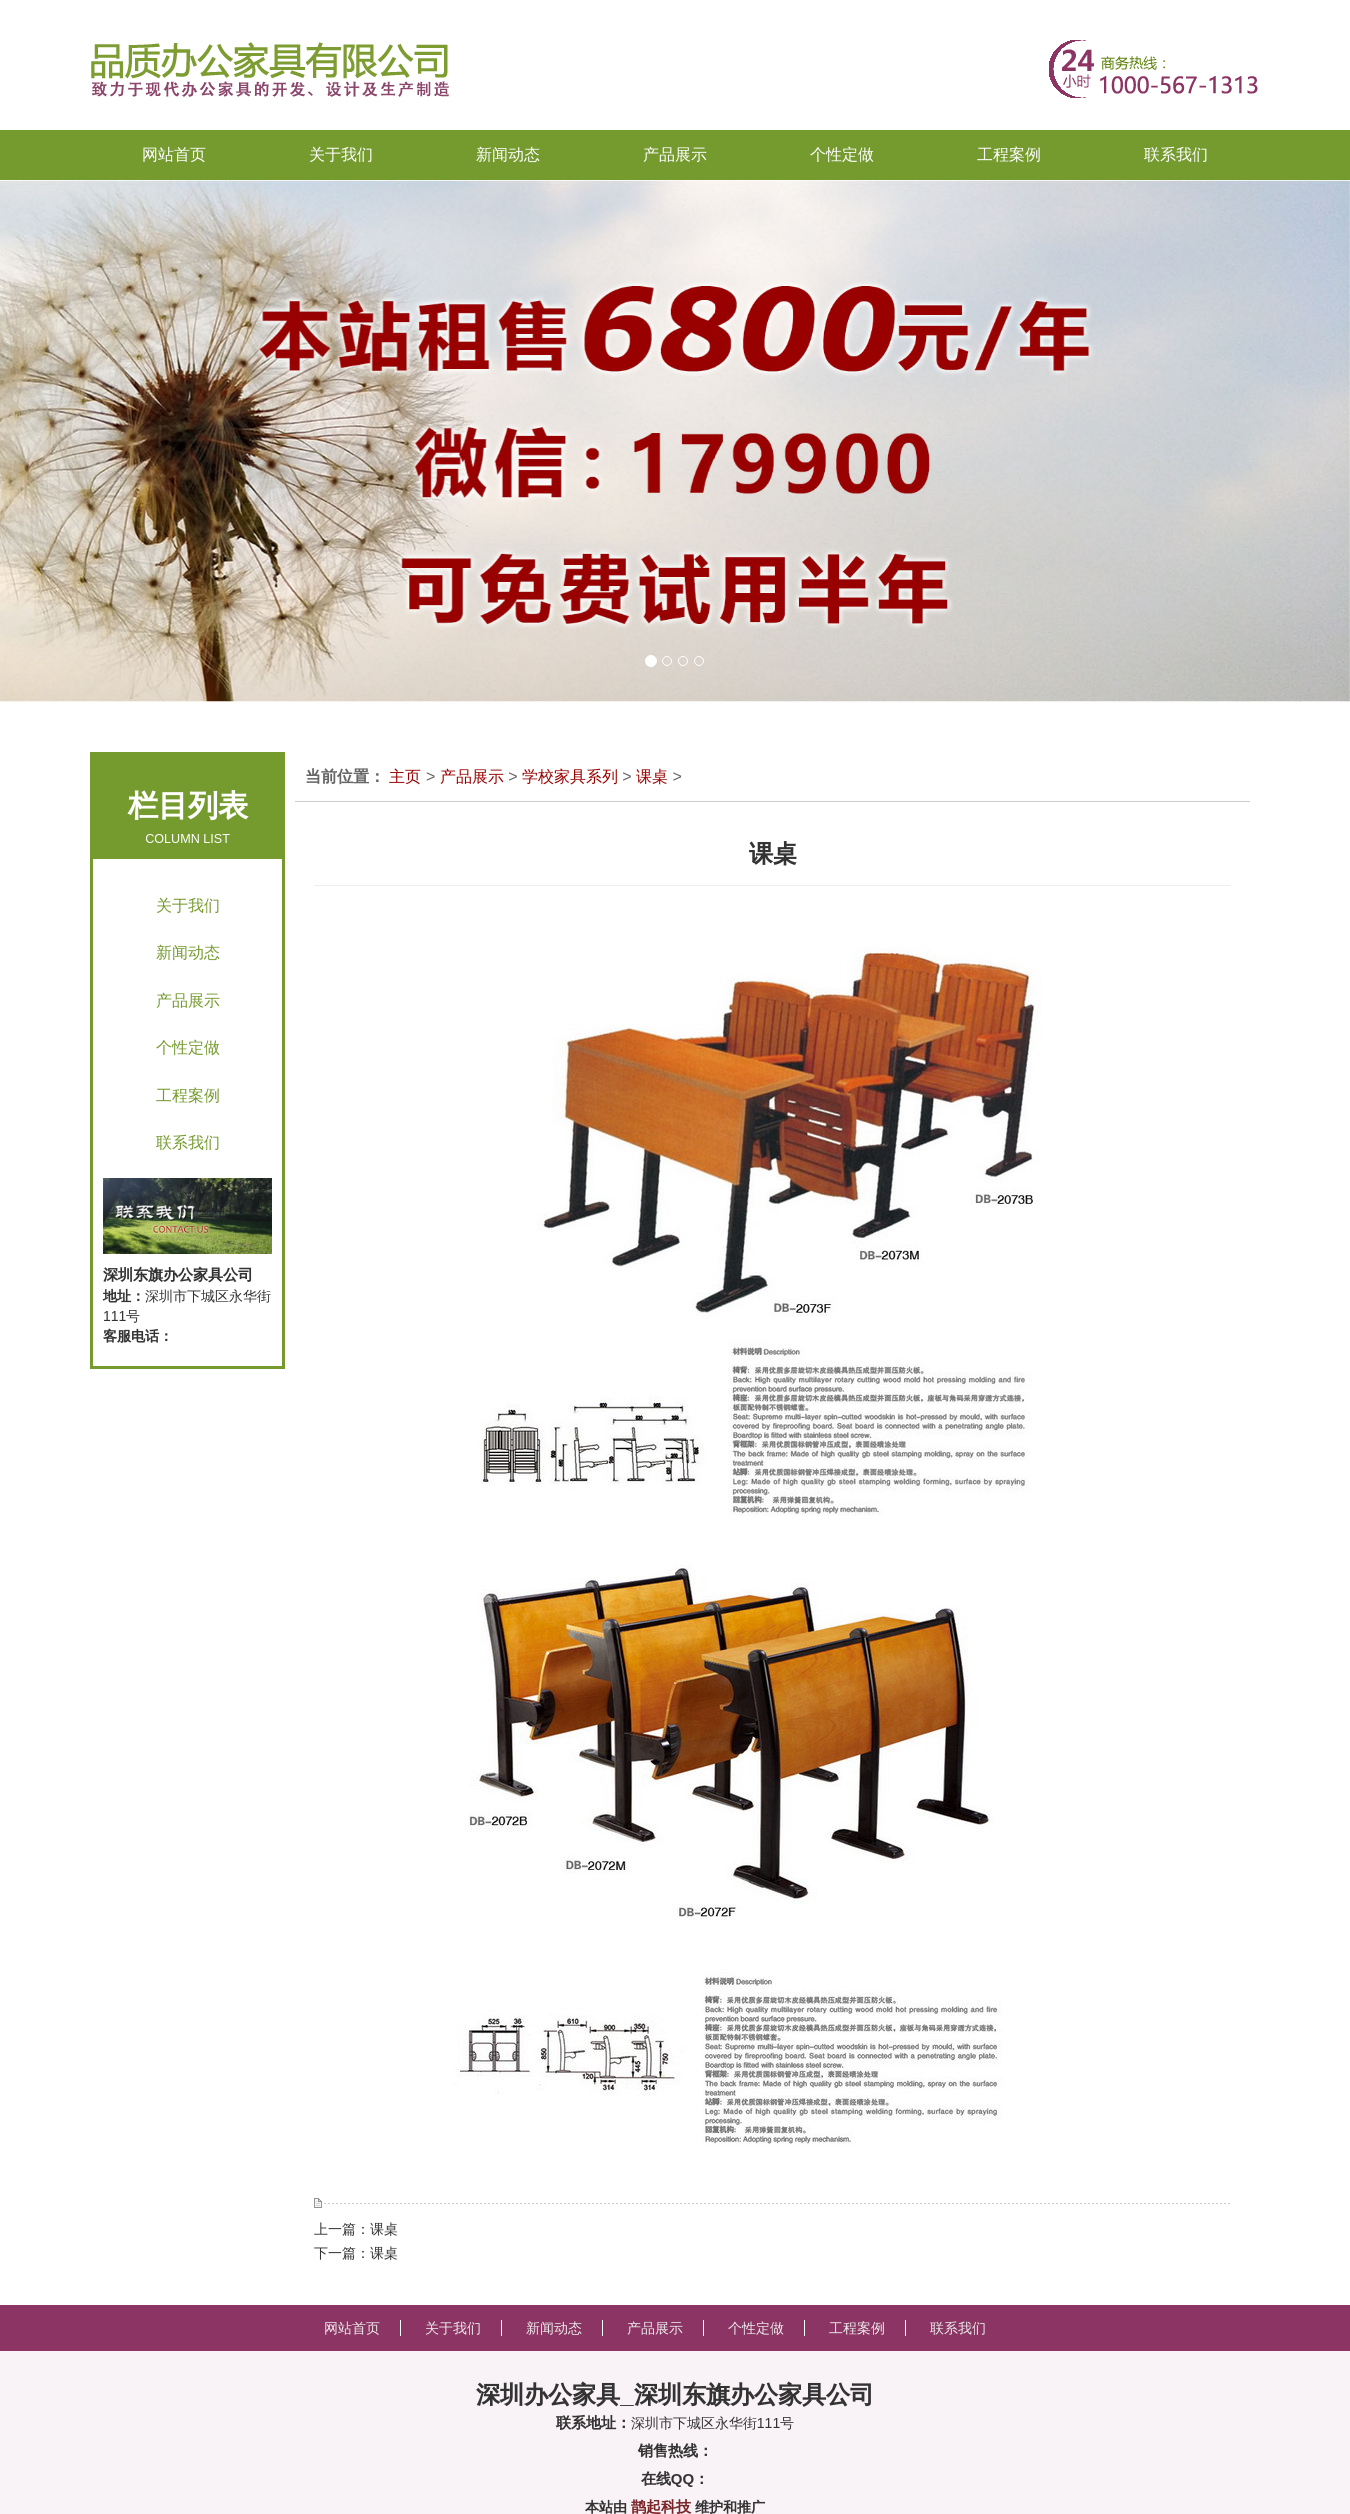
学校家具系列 (570, 776)
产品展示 (188, 1000)
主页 (405, 776)
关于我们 (188, 905)
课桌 (652, 776)
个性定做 (188, 1047)
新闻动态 (188, 952)
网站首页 (174, 154)
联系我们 (188, 1142)
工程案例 (188, 1095)
